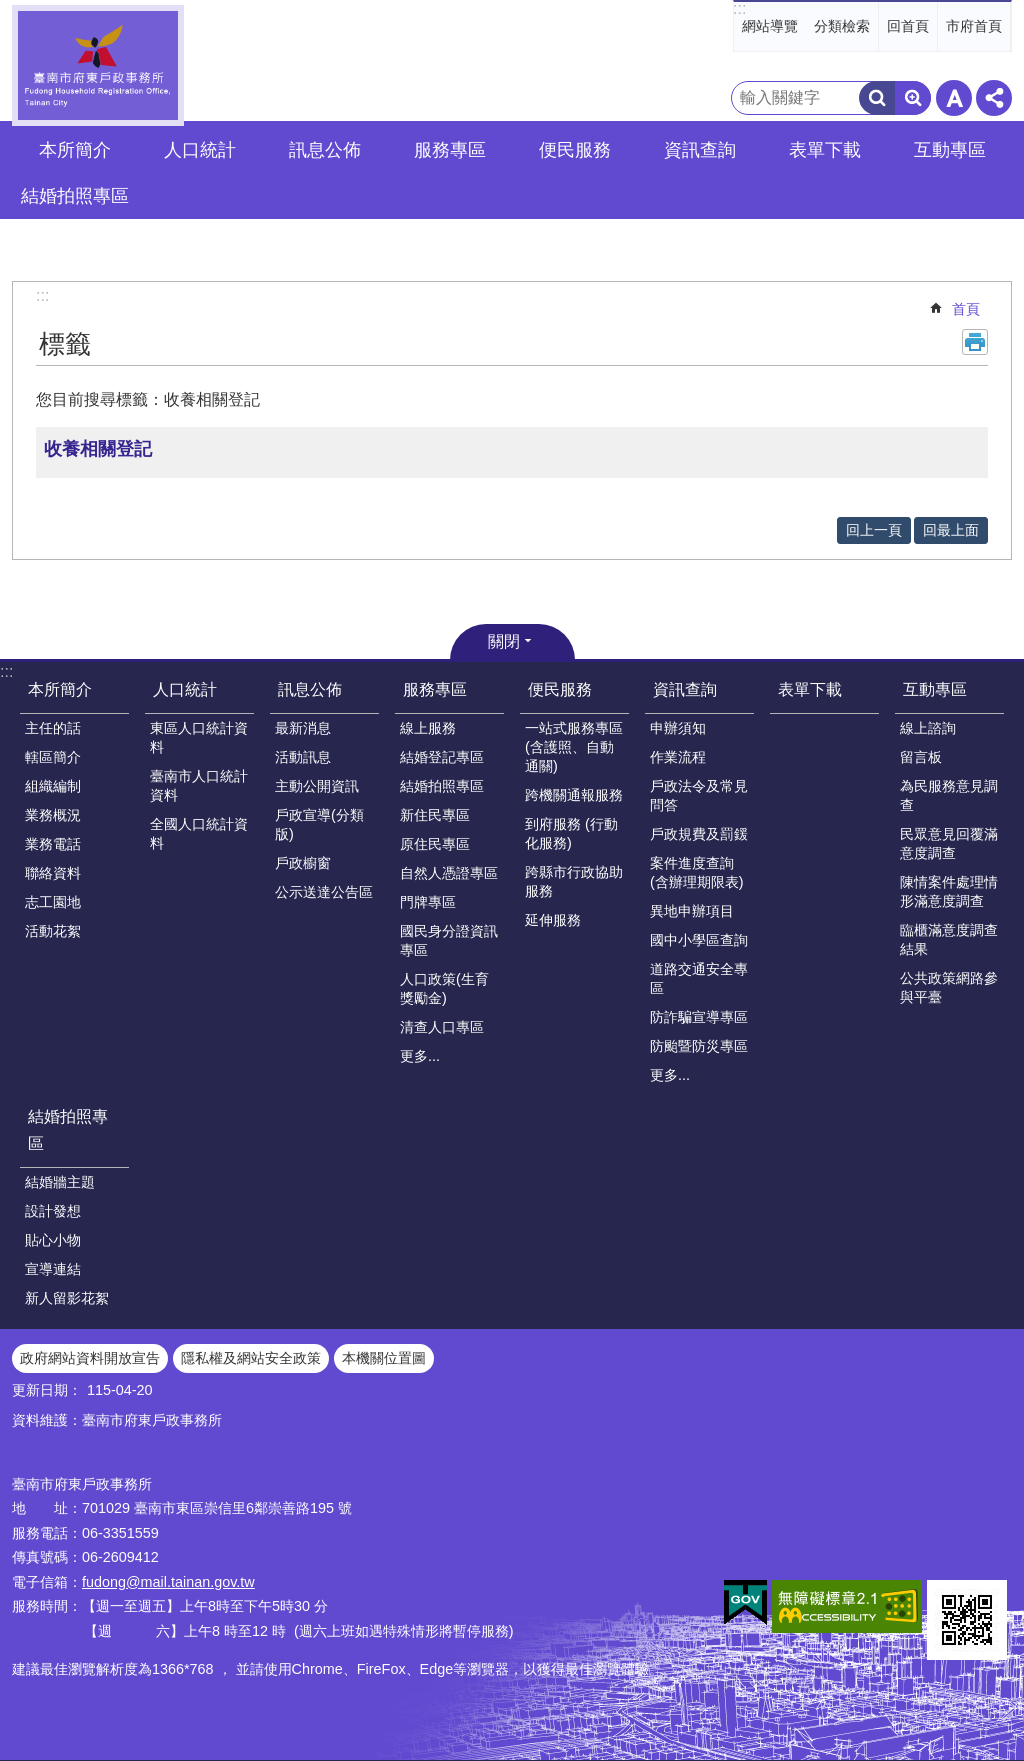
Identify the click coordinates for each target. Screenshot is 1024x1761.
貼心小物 (53, 1240)
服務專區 (435, 689)
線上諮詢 (928, 728)
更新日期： (47, 1390)
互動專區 (935, 689)
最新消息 (303, 728)
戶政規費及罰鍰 (699, 834)
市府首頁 (974, 26)
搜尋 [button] (877, 98)
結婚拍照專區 (442, 786)
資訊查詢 (685, 689)
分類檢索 (842, 26)
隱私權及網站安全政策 (251, 1358)
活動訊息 (303, 757)
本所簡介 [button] (75, 150)
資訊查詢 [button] (700, 150)
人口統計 (185, 689)
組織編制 (53, 786)
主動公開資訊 (317, 786)
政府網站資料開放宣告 (90, 1358)
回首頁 (908, 26)
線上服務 (428, 728)
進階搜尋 (913, 98)
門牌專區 (428, 902)
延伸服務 (553, 920)
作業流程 (678, 757)
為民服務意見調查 (949, 795)
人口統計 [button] (200, 150)
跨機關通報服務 (574, 795)
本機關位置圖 (384, 1358)
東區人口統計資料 (199, 737)
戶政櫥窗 (303, 863)
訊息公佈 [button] (325, 150)
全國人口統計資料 (199, 833)
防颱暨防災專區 (699, 1046)
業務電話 (53, 844)
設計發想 (53, 1211)
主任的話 (53, 728)
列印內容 (975, 342)
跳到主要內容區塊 (10, 10)
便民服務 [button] (575, 150)
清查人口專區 (442, 1027)
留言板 (921, 757)
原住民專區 (435, 844)
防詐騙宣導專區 (699, 1017)
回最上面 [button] (951, 530)
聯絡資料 (53, 873)
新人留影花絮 (67, 1298)
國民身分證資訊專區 (449, 940)
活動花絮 (53, 931)
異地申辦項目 (692, 911)
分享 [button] (994, 98)
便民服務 (560, 689)
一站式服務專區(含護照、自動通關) (574, 747)
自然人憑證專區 (449, 873)
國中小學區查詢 (699, 940)
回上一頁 (874, 530)
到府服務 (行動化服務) (571, 833)
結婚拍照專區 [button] (75, 196)
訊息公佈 (310, 689)
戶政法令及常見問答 (699, 795)
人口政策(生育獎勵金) (444, 988)
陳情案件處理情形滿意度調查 (949, 891)
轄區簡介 (53, 757)
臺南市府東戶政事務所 (98, 65)
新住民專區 (435, 815)
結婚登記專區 (442, 757)
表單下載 (825, 150)
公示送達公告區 (324, 892)
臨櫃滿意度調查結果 (949, 939)
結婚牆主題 (60, 1182)
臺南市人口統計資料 (199, 785)
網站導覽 (770, 26)
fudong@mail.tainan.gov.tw (168, 1582)
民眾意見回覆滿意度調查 (949, 843)
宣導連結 (53, 1269)
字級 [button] (954, 98)
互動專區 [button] (950, 150)
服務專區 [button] (450, 150)
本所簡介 (60, 689)
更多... (420, 1056)
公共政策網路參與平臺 (949, 987)
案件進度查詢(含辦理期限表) (697, 872)
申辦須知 (678, 728)
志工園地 (53, 902)
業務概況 (53, 815)
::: (739, 8)
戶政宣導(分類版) (319, 824)
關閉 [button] (504, 641)
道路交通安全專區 (699, 978)
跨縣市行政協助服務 (574, 881)
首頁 (966, 309)
